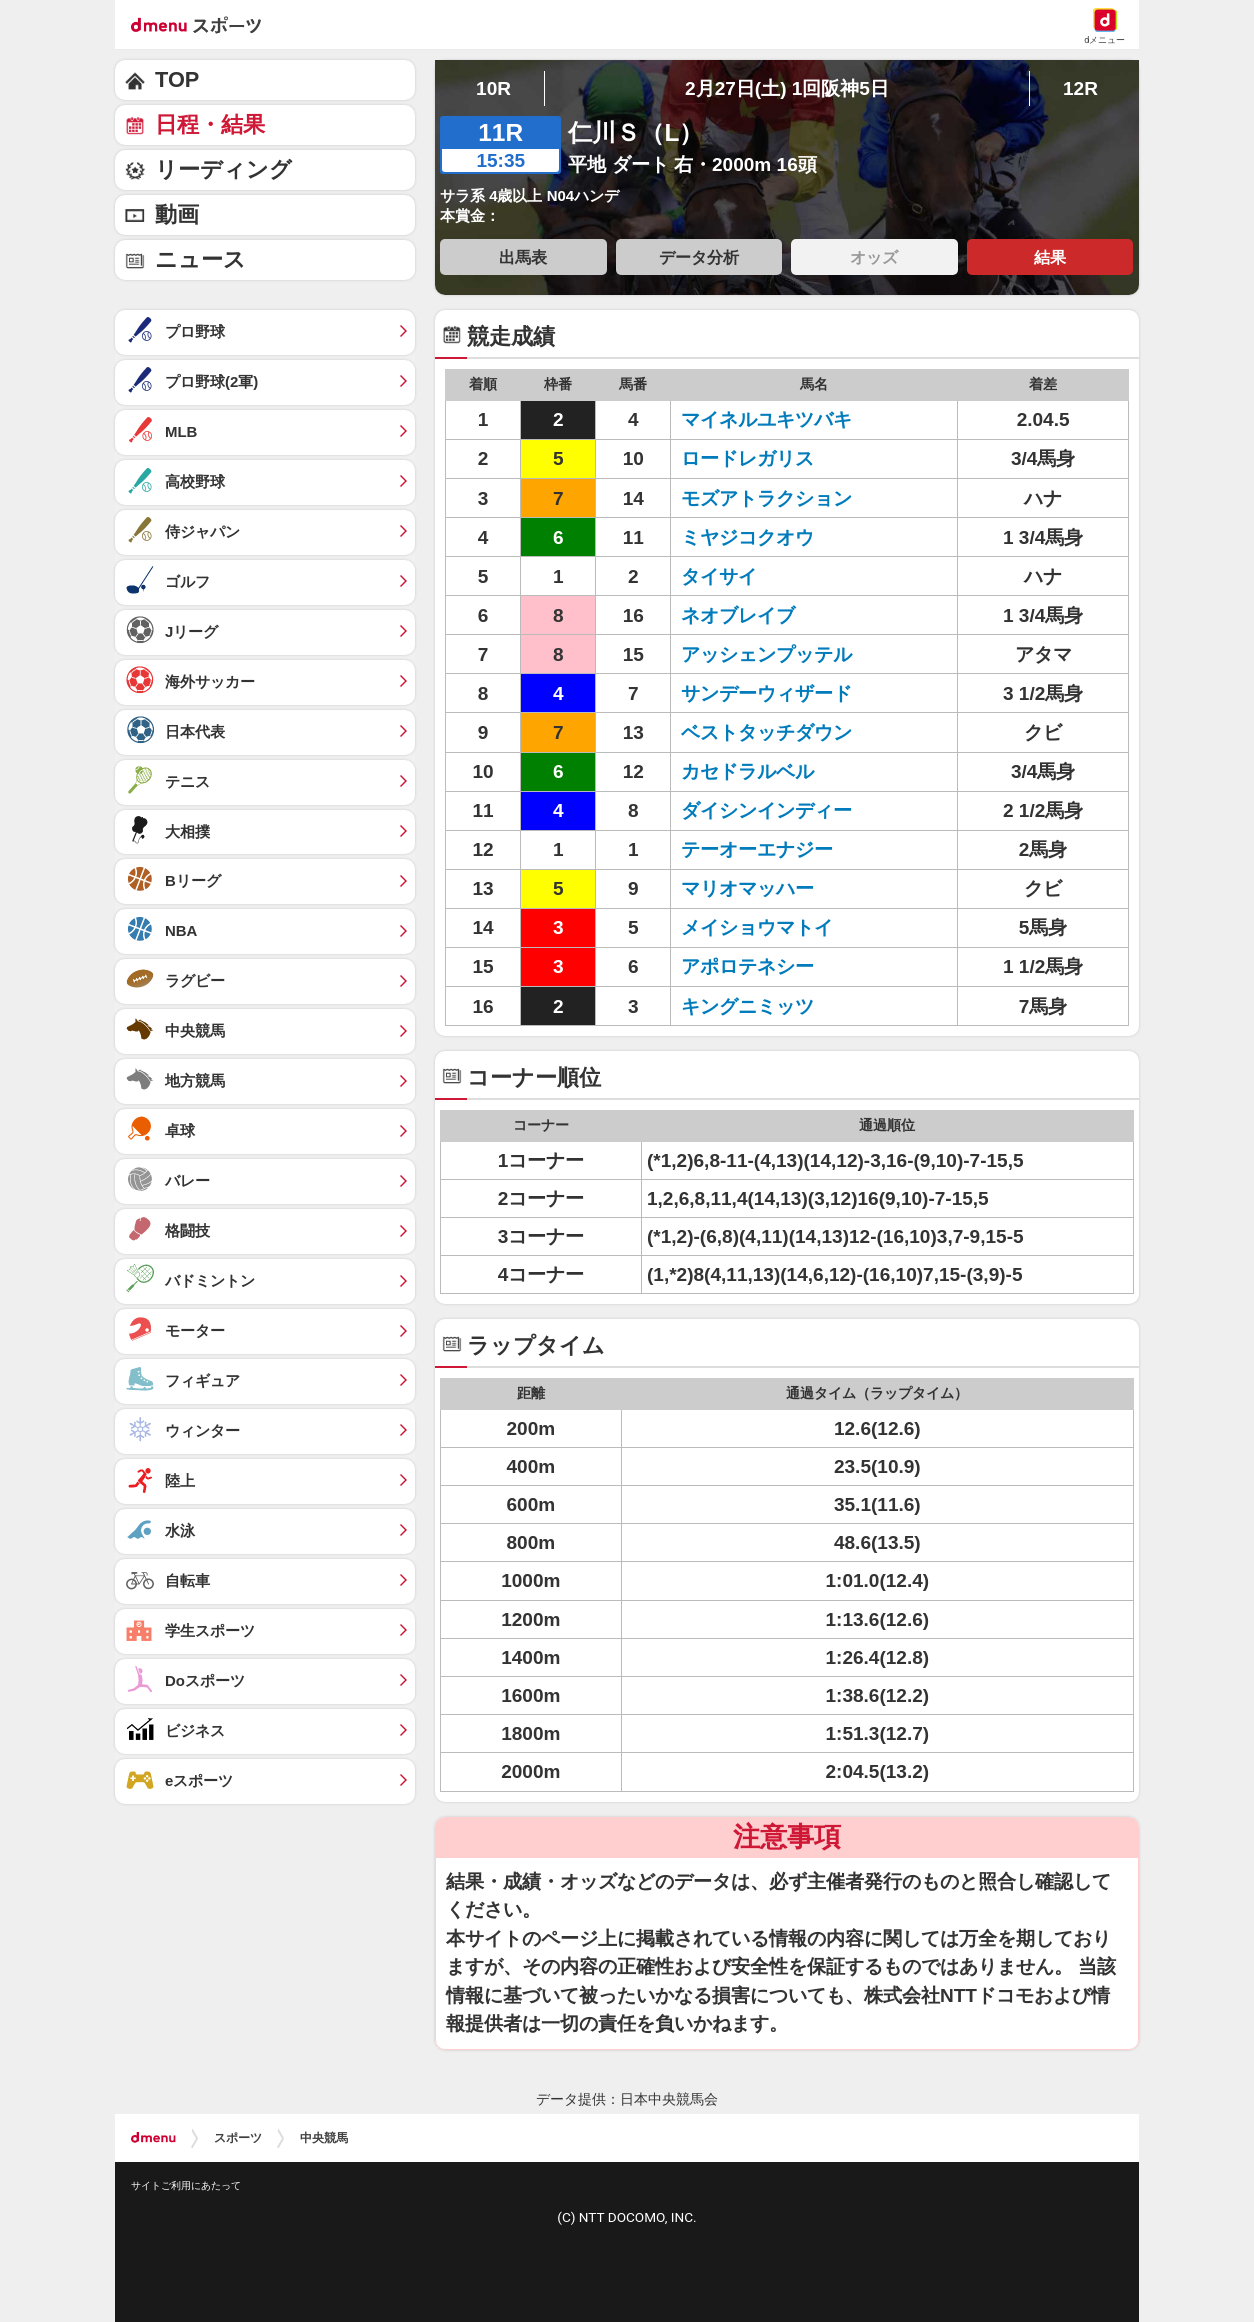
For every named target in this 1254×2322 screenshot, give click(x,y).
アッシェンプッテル (766, 654)
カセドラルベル (747, 771)
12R (1080, 88)
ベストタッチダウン (766, 732)
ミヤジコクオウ (747, 537)
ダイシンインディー (766, 810)
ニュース (200, 259)
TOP (177, 79)
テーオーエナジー (757, 849)
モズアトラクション (766, 498)
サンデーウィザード (766, 693)
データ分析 (699, 257)
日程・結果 (210, 124)
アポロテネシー (747, 966)
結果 (1050, 257)
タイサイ (719, 576)
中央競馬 (324, 2138)
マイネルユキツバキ (766, 419)
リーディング (223, 169)
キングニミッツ (747, 1006)
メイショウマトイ (757, 927)
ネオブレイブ (738, 615)
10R (493, 88)
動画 (177, 214)
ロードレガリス (747, 458)
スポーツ (238, 2138)
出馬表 (523, 257)
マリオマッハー (747, 888)
